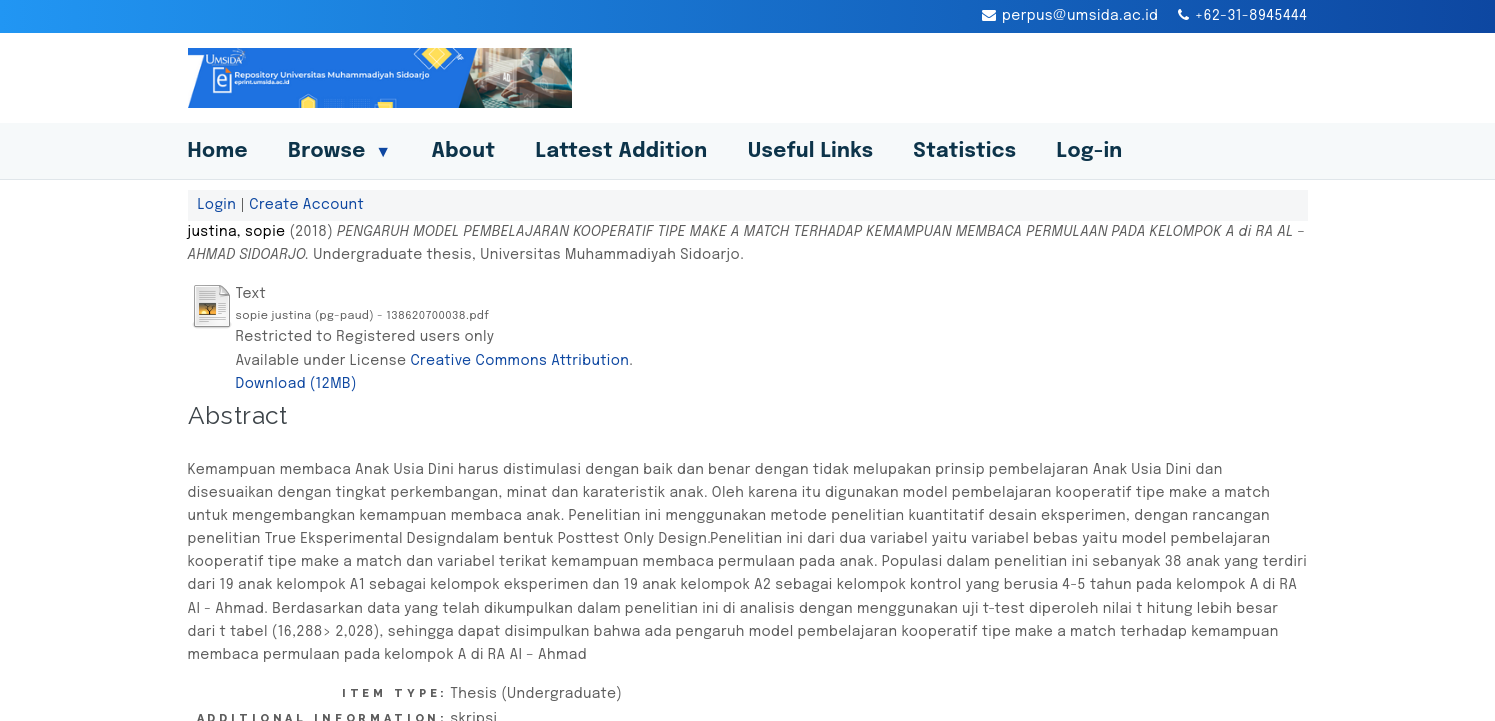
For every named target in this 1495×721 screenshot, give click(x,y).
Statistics (964, 151)
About (463, 151)
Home (218, 151)
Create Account (306, 205)
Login (217, 205)
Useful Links (811, 151)
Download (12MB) (296, 384)
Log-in (1090, 151)
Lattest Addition (621, 151)
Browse (340, 151)
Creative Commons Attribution (519, 361)
